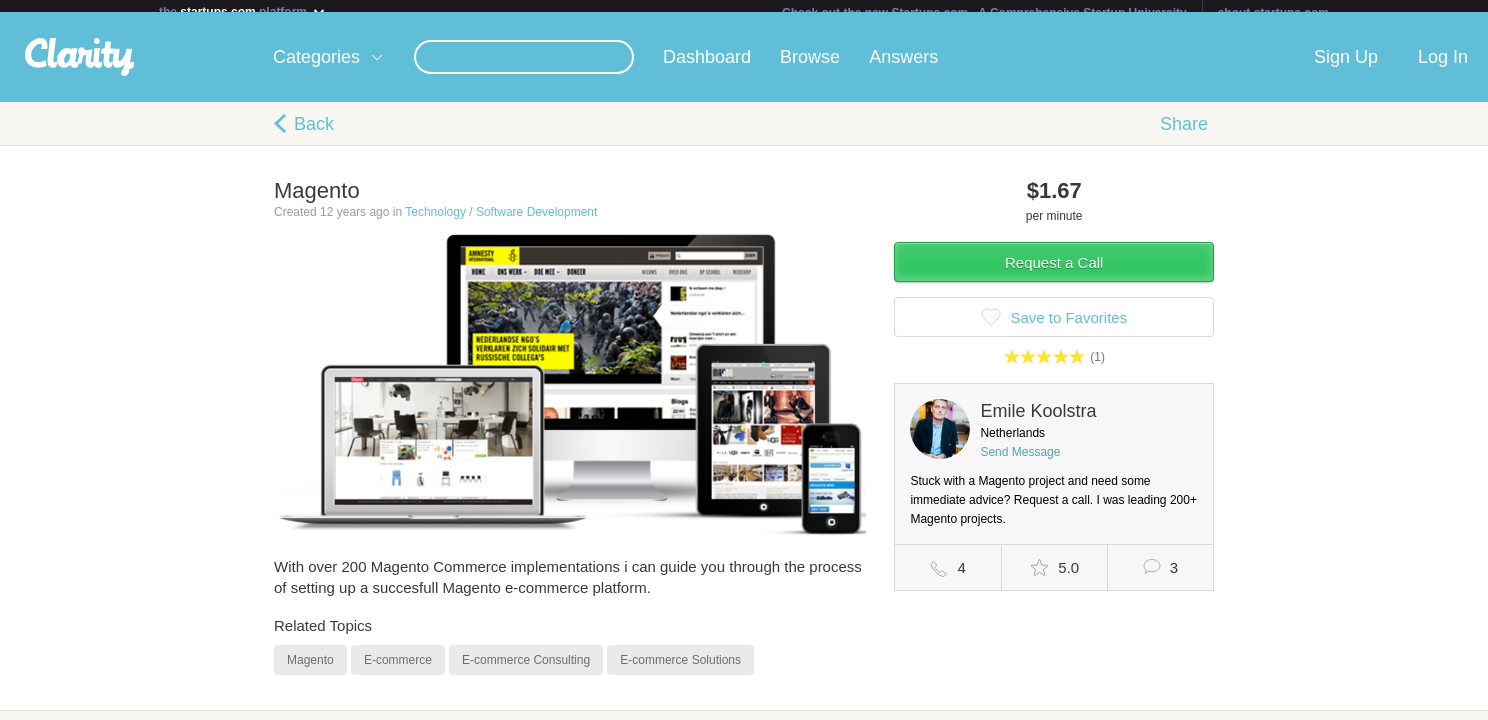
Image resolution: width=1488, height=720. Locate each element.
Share (1184, 136)
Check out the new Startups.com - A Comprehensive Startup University (984, 13)
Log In (1443, 69)
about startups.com (1273, 13)
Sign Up (1346, 69)
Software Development (536, 224)
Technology (435, 224)
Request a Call (1054, 274)
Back (314, 136)
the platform (243, 11)
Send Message (1020, 464)
